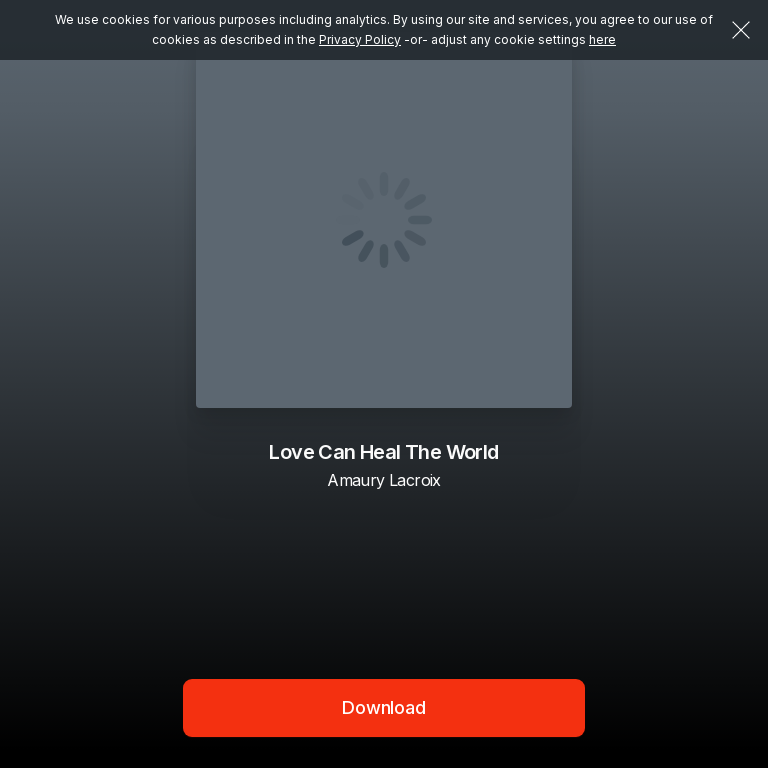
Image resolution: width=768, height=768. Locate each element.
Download (384, 707)
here (602, 39)
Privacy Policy (360, 39)
